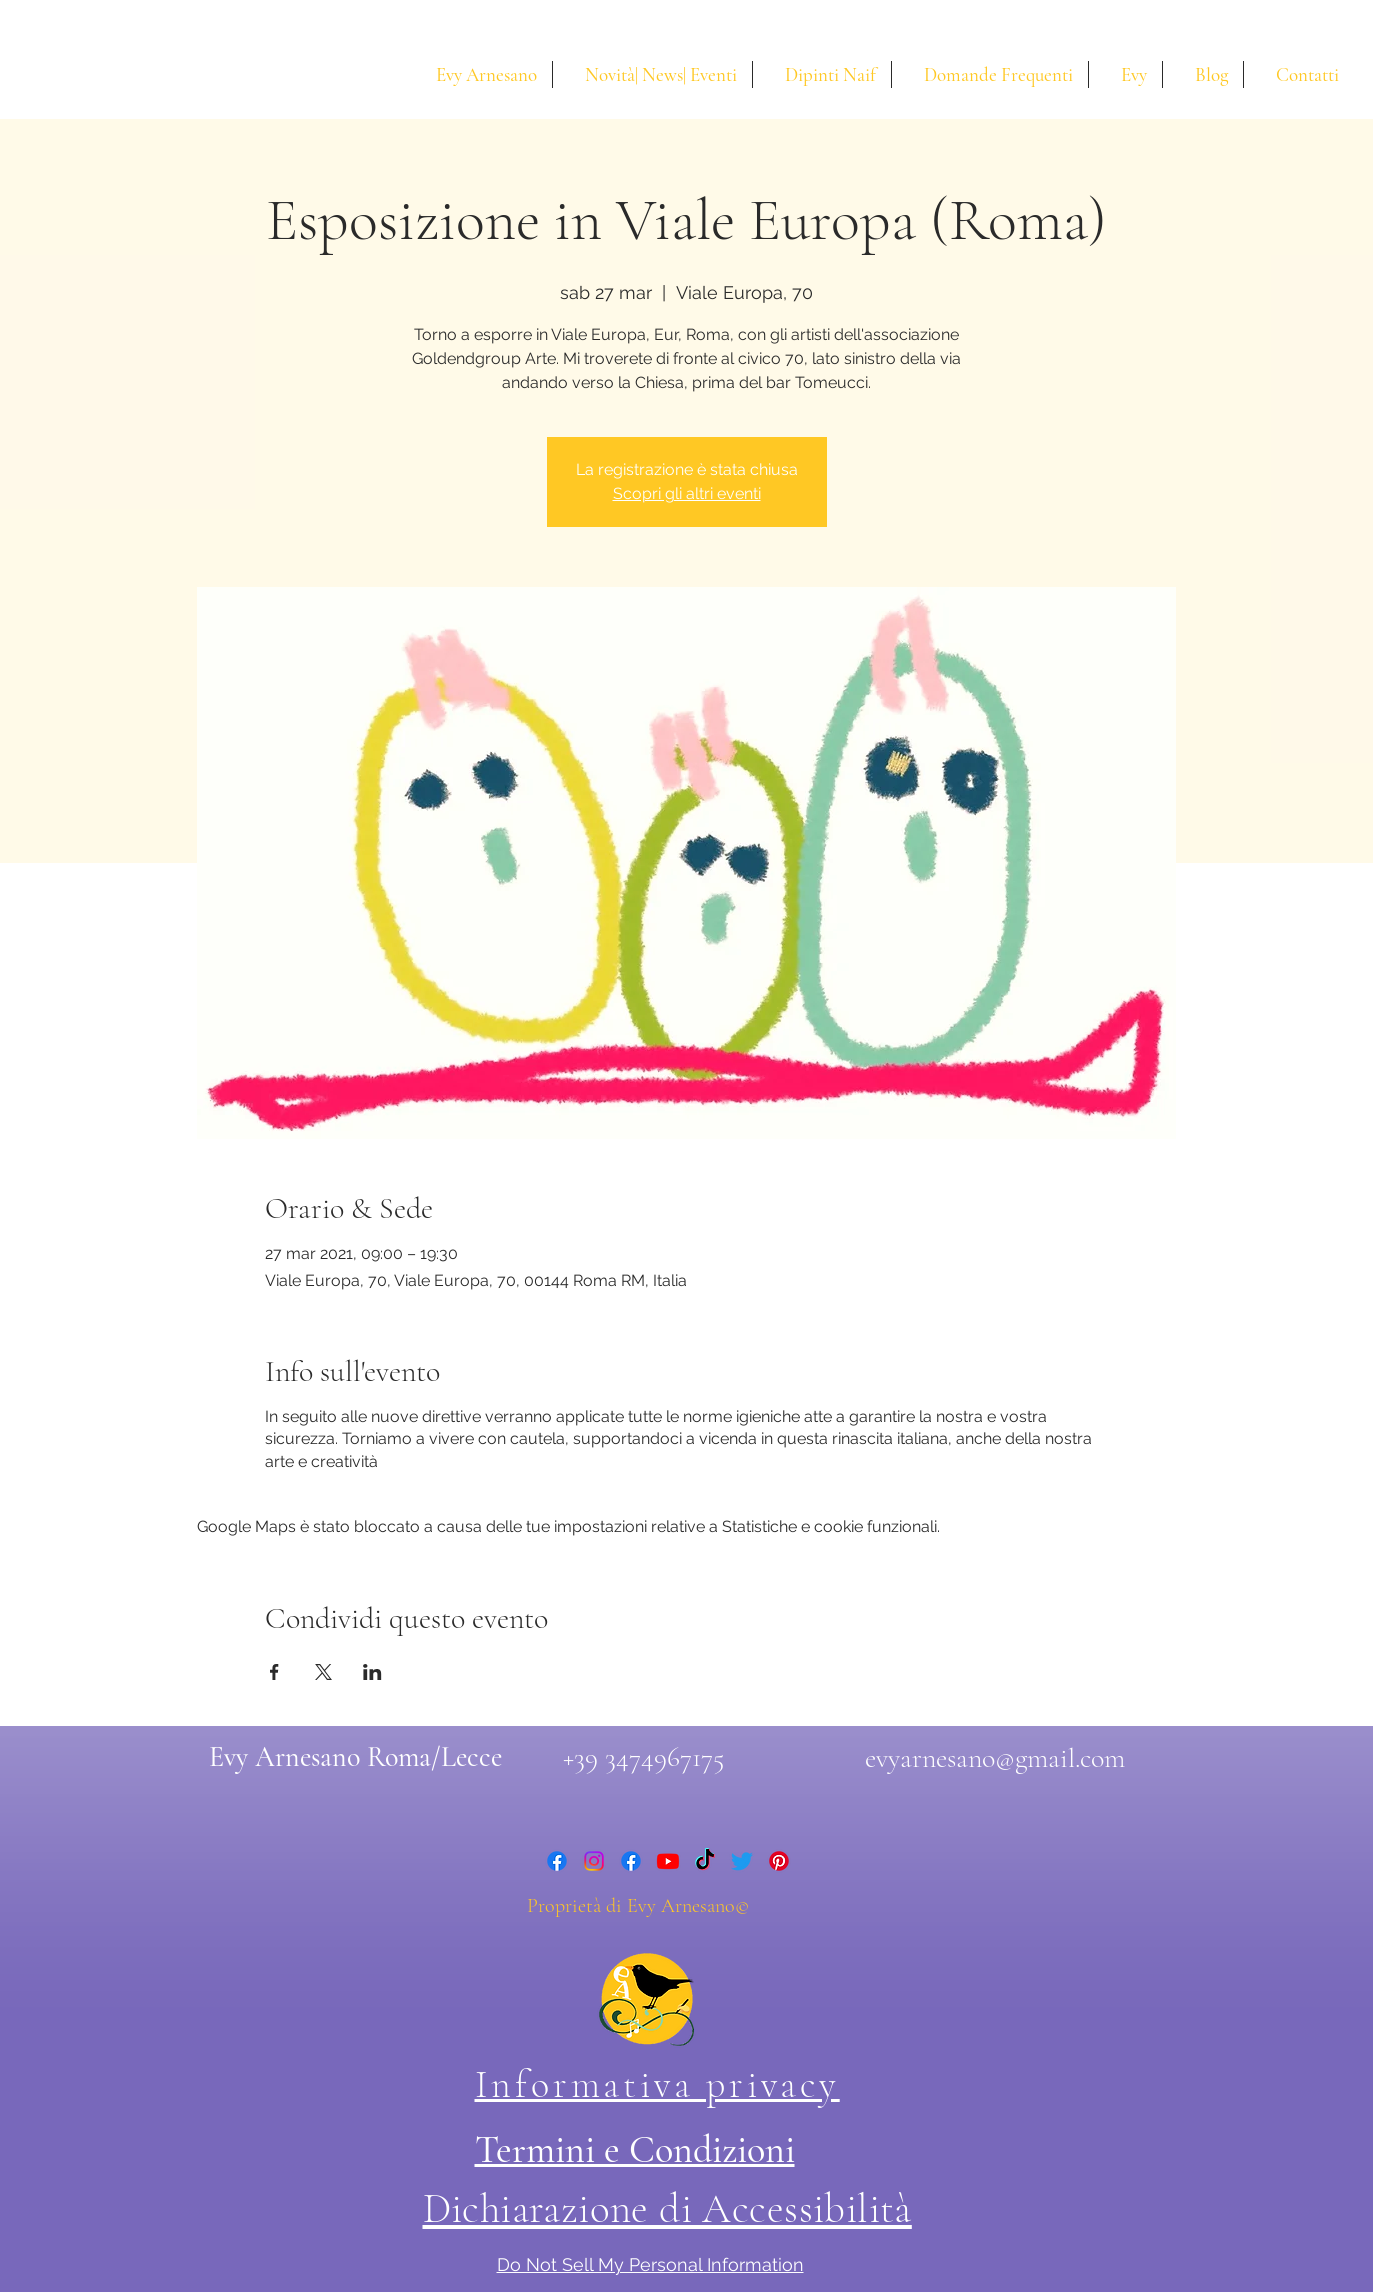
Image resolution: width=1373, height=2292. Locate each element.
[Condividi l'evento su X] (323, 1672)
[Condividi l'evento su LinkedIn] (372, 1672)
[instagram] (594, 1861)
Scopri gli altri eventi (687, 493)
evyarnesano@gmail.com (995, 1758)
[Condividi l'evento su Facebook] (274, 1672)
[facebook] (557, 1861)
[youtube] (668, 1861)
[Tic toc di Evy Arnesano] (705, 1861)
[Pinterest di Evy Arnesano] (779, 1861)
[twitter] (742, 1861)
